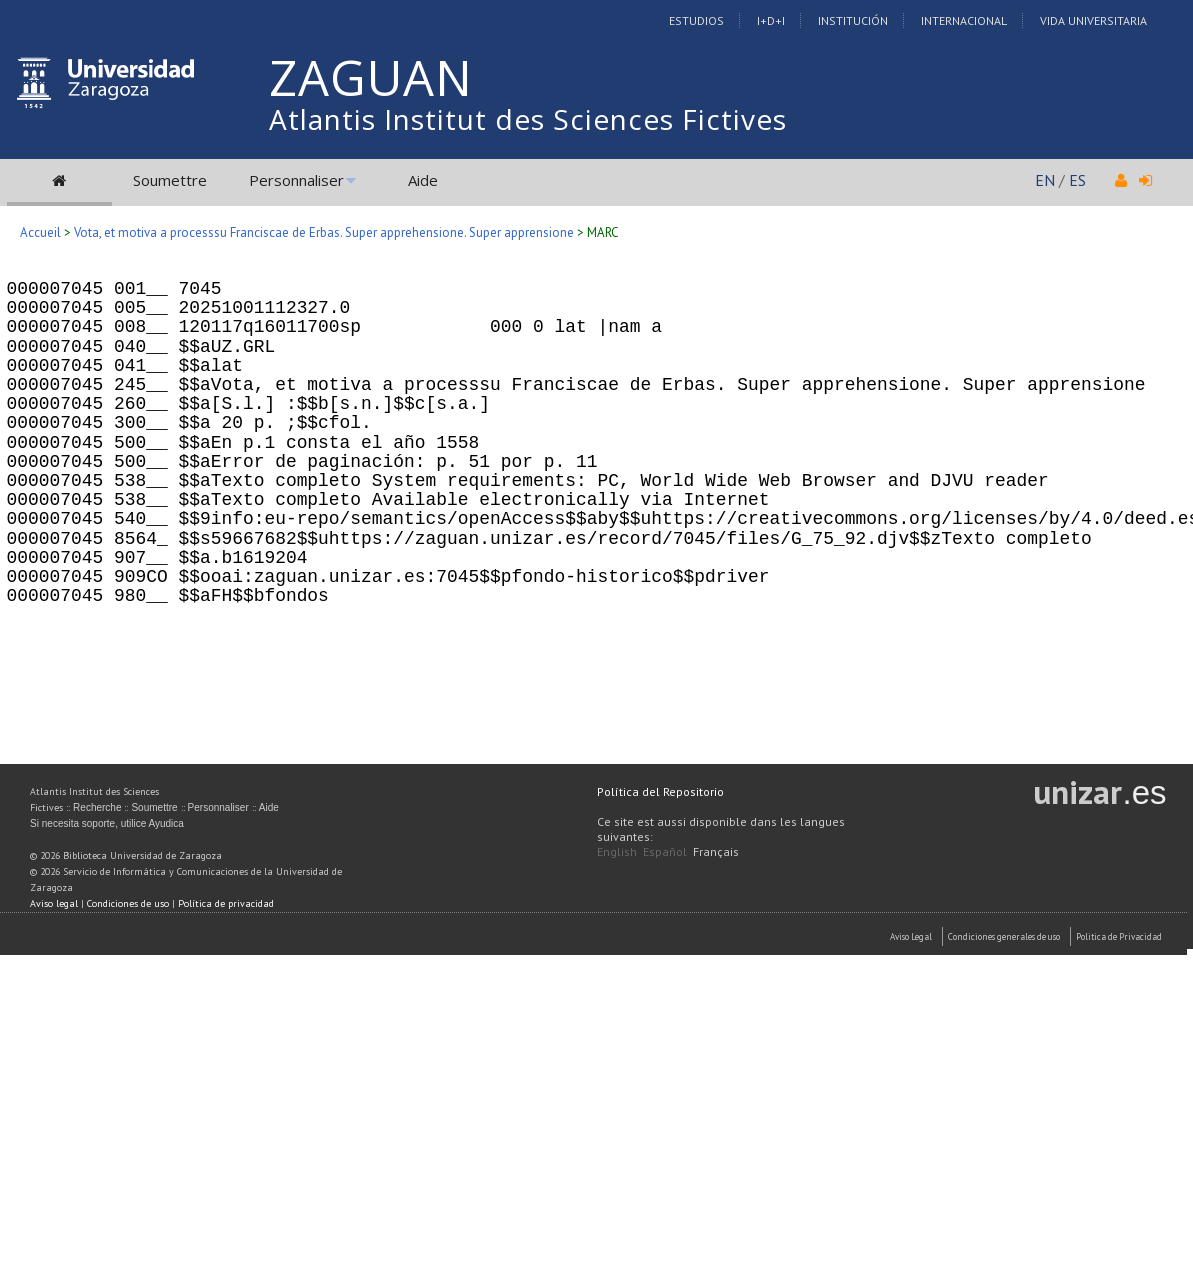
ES (1077, 180)
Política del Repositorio (660, 791)
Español (665, 851)
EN (1045, 180)
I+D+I (771, 20)
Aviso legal (54, 903)
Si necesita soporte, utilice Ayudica (107, 823)
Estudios (696, 20)
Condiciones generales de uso (1004, 936)
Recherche (97, 807)
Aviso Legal (911, 936)
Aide (423, 180)
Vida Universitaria (1093, 20)
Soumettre (170, 180)
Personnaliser (296, 180)
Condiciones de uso (128, 903)
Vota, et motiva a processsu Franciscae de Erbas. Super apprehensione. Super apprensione (324, 232)
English (617, 851)
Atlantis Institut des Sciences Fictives (528, 119)
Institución (853, 20)
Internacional (964, 20)
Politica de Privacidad (1119, 936)
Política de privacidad (226, 903)
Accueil (40, 232)
